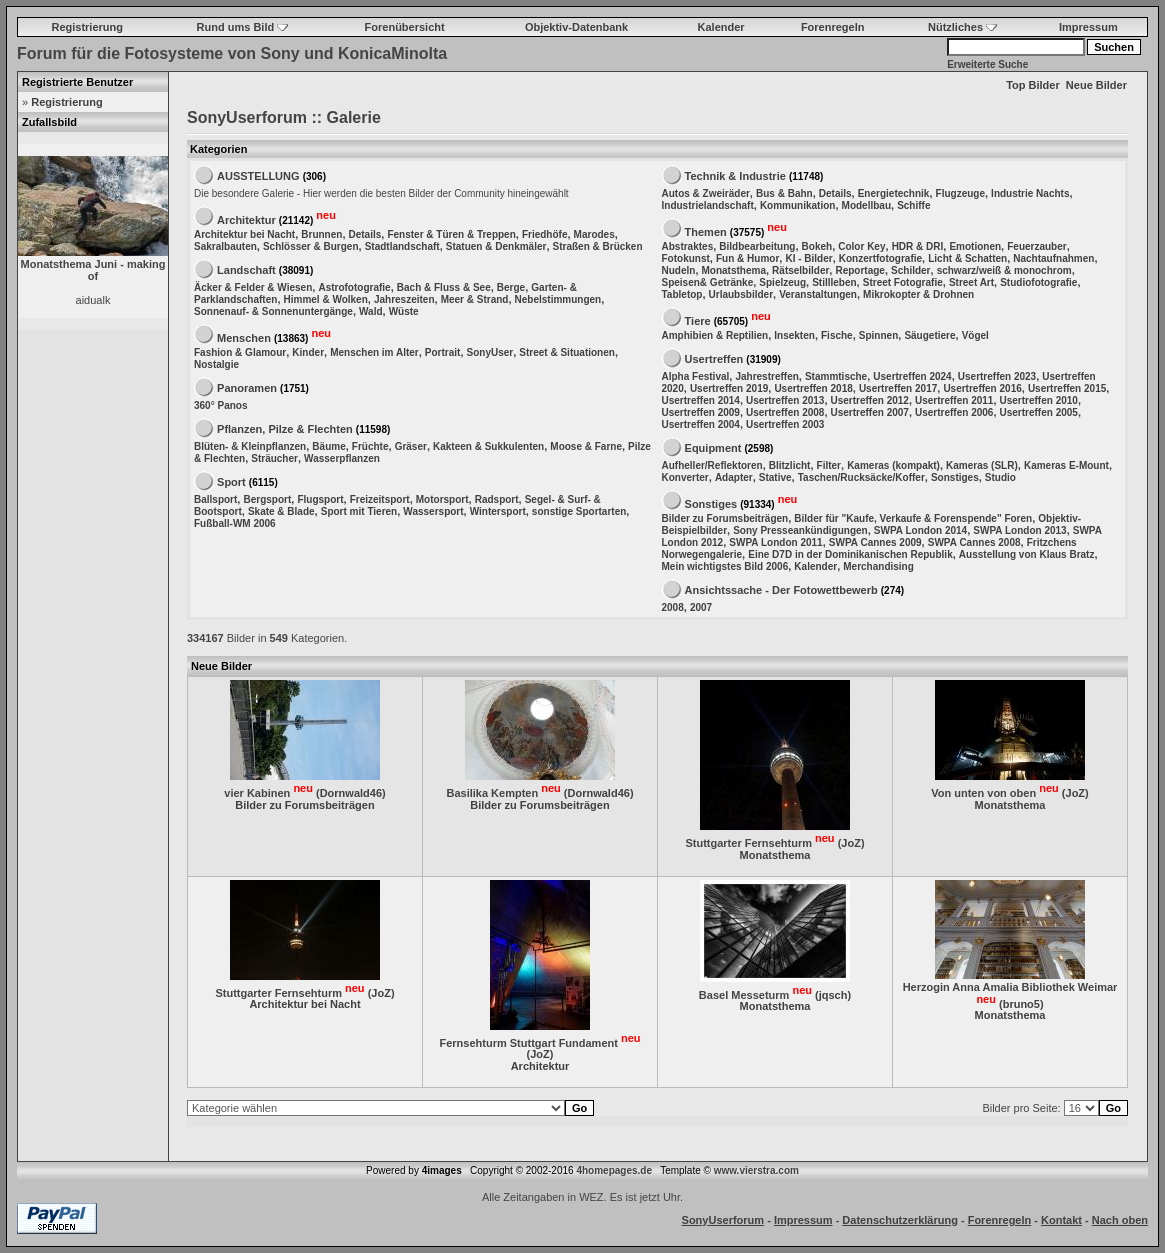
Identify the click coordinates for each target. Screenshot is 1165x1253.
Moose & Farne (586, 446)
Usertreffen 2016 (982, 388)
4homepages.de (614, 1170)
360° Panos (220, 405)
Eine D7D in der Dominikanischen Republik (850, 554)
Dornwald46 (351, 793)
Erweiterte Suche (987, 64)
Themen (706, 231)
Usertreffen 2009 (701, 412)
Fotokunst (686, 258)
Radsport (497, 499)
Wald (371, 311)
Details (365, 234)
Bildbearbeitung (757, 246)
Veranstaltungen (818, 294)
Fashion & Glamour (240, 352)
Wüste (404, 311)
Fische (837, 335)
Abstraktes (688, 246)
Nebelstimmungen (558, 299)
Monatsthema (734, 270)
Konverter (685, 477)
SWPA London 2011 (775, 542)
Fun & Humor (747, 258)
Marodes (594, 234)
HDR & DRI (918, 246)
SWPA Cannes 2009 (875, 542)
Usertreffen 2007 (870, 412)
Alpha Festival (696, 376)
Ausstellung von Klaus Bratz (1027, 554)
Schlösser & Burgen (311, 246)
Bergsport (267, 499)
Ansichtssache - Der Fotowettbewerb (781, 590)
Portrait (443, 352)
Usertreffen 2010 (1039, 400)
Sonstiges (955, 477)
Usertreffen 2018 (813, 388)
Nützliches (962, 27)
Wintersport (498, 511)
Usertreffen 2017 (898, 388)
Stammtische (836, 376)
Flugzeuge (960, 193)
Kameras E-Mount (1066, 465)
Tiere (698, 320)
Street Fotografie (903, 282)
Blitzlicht (790, 465)
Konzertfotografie (880, 258)
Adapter (734, 477)
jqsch (833, 994)
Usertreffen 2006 (954, 412)
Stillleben (834, 282)
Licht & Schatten (967, 258)
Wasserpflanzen (342, 458)
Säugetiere (929, 335)
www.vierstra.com (756, 1170)
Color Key (861, 246)
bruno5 (1021, 1003)
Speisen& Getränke (708, 282)
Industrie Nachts (1030, 193)
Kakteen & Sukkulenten (488, 446)
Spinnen (878, 335)
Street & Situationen (567, 352)
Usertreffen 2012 (870, 400)
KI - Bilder (808, 258)
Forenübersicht (405, 27)
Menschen (244, 337)
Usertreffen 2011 (954, 400)
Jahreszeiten (404, 299)
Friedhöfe (545, 234)
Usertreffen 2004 (701, 424)
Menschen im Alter (374, 352)
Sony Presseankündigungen (800, 530)
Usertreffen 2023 (997, 376)
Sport (231, 482)
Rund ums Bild (243, 27)
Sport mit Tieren (359, 511)
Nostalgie (216, 364)
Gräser (411, 446)
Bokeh (817, 246)
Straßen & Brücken (598, 246)
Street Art (971, 282)
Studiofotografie (1038, 282)
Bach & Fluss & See (444, 287)
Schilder (910, 270)
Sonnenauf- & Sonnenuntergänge (273, 311)
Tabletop (682, 294)
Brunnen (321, 234)
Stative (775, 477)
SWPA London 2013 (1019, 530)
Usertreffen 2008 (785, 412)
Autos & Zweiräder (706, 193)
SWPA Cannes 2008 (974, 542)
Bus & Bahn (784, 193)
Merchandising (878, 566)
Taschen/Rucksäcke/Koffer (861, 477)
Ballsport (215, 499)
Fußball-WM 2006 (235, 523)
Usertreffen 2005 (1039, 412)
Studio (1000, 477)
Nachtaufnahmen (1053, 258)
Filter (829, 465)
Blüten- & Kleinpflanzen (250, 446)
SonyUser (490, 352)
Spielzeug (782, 282)
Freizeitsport (380, 499)
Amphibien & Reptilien (715, 335)
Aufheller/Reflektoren (712, 465)
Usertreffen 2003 (785, 424)
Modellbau (866, 205)
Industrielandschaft (708, 205)
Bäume (328, 446)
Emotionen (975, 246)
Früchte (370, 446)
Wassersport (433, 511)
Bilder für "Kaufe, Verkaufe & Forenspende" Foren (913, 518)
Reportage (859, 270)
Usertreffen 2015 (1067, 388)
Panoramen (247, 388)
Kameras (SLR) (982, 465)
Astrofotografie (354, 287)
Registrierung (87, 27)
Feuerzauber (1036, 246)
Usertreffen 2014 (701, 400)
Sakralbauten (225, 246)
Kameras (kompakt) (893, 465)
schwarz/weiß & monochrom (1004, 270)
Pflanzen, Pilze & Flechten (285, 429)
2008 (673, 607)
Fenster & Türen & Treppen (451, 234)
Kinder (308, 352)
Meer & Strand (475, 299)
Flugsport (320, 499)
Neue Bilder (1096, 85)
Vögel (975, 335)
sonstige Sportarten (579, 511)
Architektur (246, 219)
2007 (701, 607)
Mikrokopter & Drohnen (918, 294)
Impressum (1088, 27)
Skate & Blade (281, 511)
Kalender (721, 27)
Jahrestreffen (766, 376)
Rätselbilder (800, 270)
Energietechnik (894, 193)
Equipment (713, 448)
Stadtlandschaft (402, 246)
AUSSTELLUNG (258, 176)
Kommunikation (798, 205)
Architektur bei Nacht (244, 234)
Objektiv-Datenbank (576, 27)
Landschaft (246, 270)
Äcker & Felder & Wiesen (253, 287)
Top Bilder (1033, 85)
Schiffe (913, 205)
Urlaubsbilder (741, 294)
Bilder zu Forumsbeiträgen (725, 518)
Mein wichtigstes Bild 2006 (725, 566)
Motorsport (442, 499)
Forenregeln (833, 27)
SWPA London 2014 (920, 530)
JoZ (851, 843)
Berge (511, 287)
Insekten (794, 335)
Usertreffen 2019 (729, 388)
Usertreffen (714, 359)
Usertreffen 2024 (912, 376)
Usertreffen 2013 (785, 400)
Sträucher (274, 458)
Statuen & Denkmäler (496, 246)
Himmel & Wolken (326, 299)
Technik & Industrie (735, 176)
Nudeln (679, 270)
